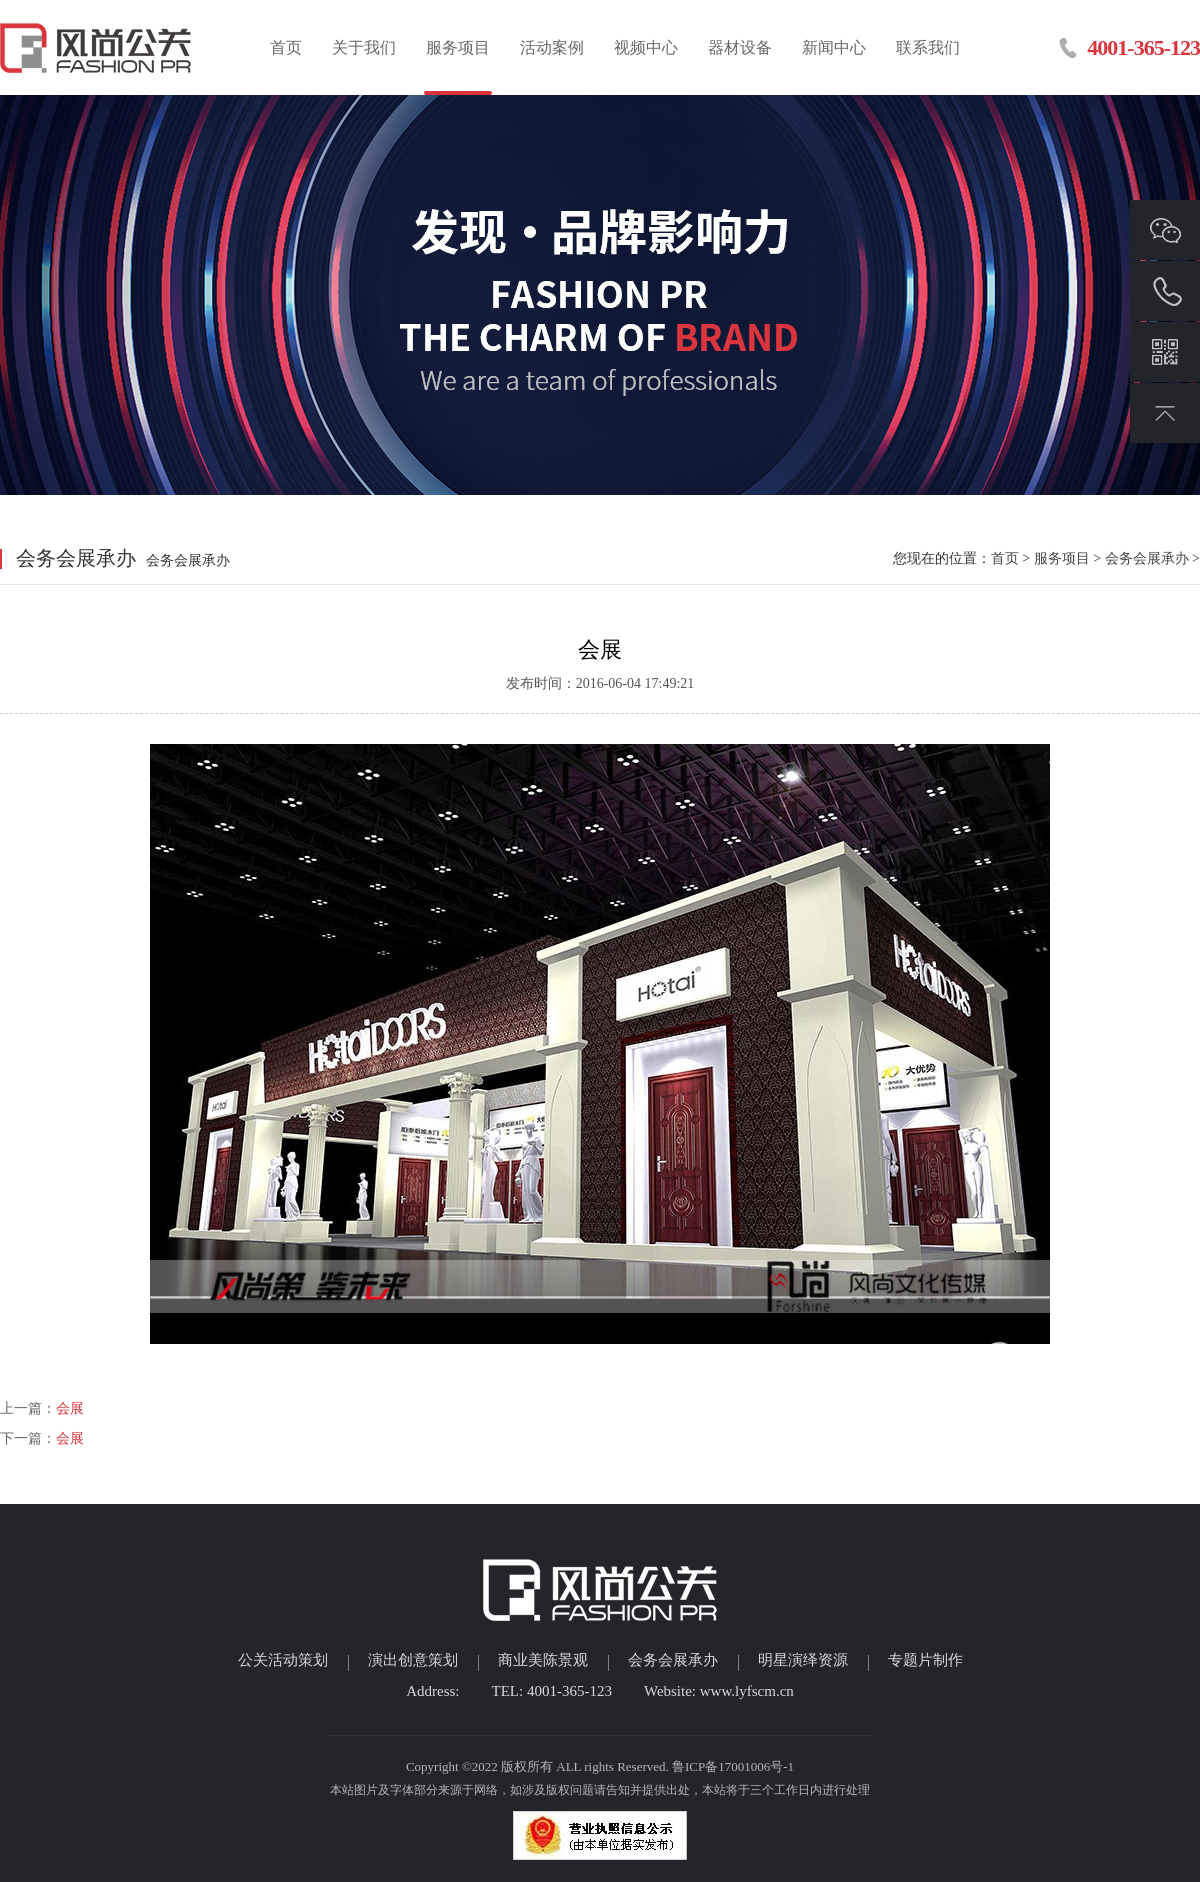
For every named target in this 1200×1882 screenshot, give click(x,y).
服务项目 (458, 47)
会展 (70, 1408)
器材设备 (740, 47)
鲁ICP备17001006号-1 (733, 1766)
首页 (286, 47)
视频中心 (646, 47)
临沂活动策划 (97, 47)
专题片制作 (925, 1660)
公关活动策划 (283, 1660)
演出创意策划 (413, 1660)
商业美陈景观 (543, 1660)
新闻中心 (834, 47)
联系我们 (928, 47)
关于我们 (364, 47)
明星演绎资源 (803, 1660)
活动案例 (552, 47)
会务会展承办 (1147, 558)
